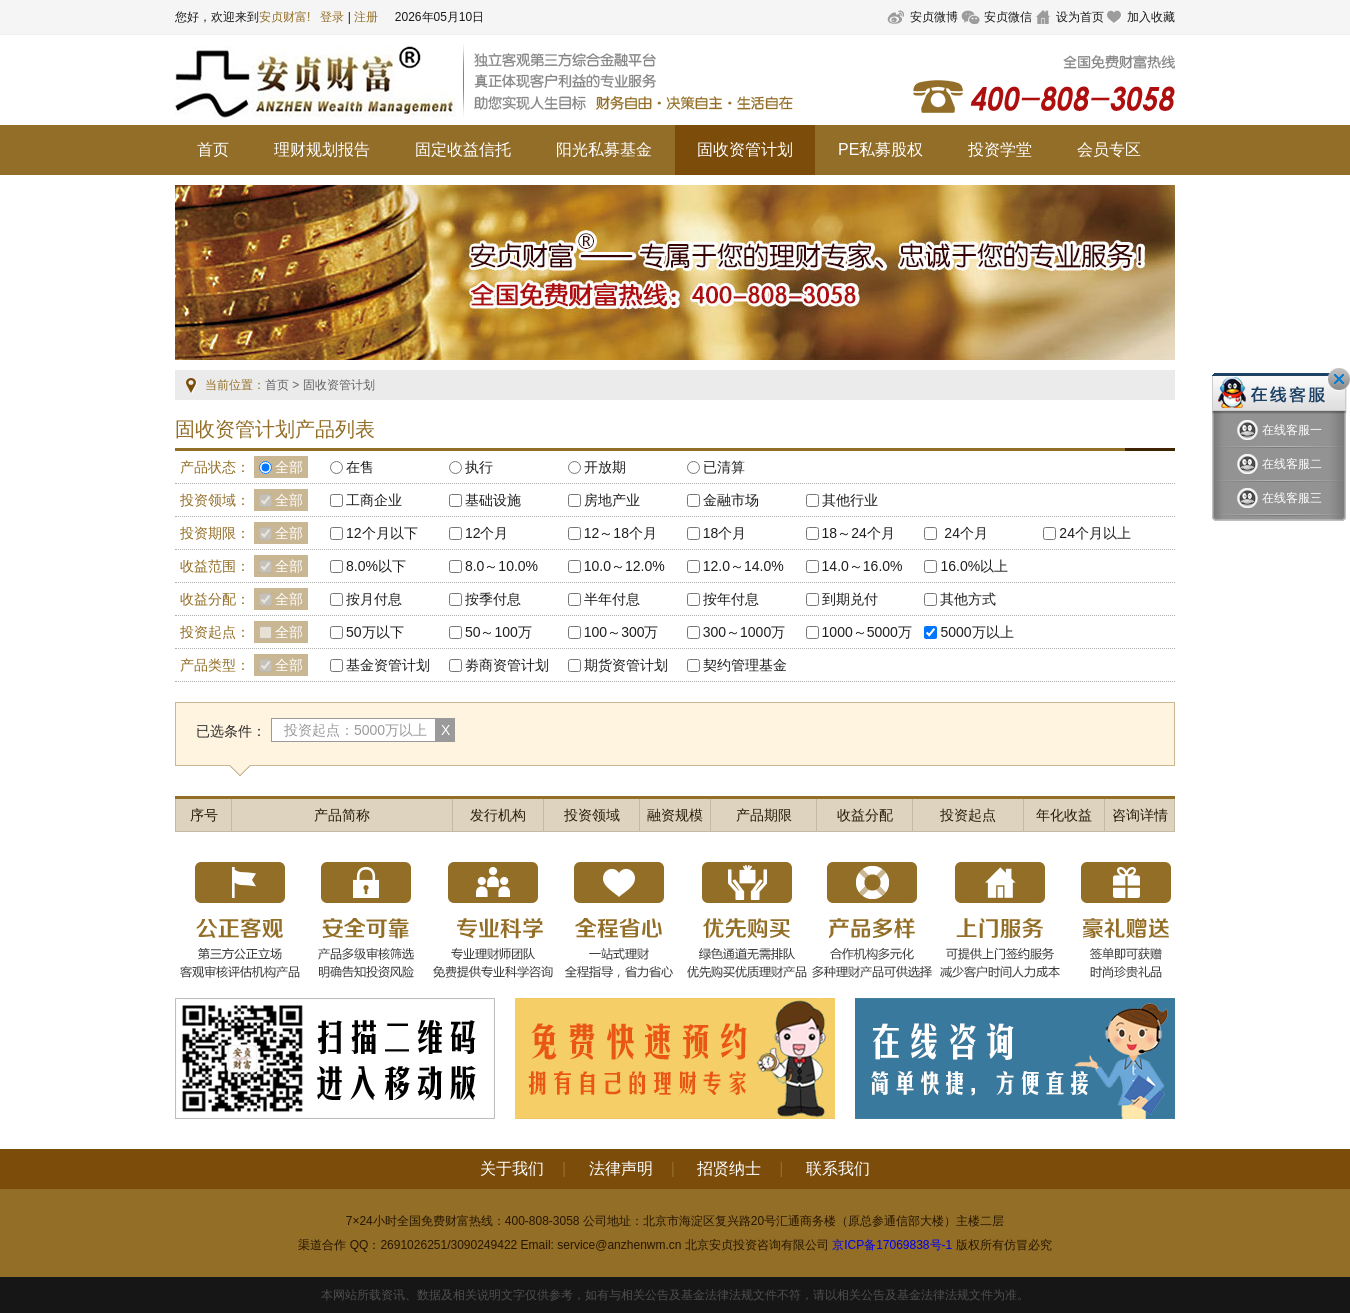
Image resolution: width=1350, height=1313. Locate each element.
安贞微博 (934, 17)
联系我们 (838, 1168)
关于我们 (512, 1168)
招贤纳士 (729, 1168)
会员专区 (1109, 149)
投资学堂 (1000, 149)
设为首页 (1080, 17)
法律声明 (621, 1168)
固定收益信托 (463, 149)
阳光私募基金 (604, 149)
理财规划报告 (322, 149)
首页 (213, 149)
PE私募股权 (880, 149)
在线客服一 (1279, 430)
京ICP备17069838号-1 (892, 1245)
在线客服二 (1279, 464)
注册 (366, 17)
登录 (332, 17)
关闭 (1339, 379)
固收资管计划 (745, 149)
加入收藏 (1151, 17)
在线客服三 (1279, 498)
